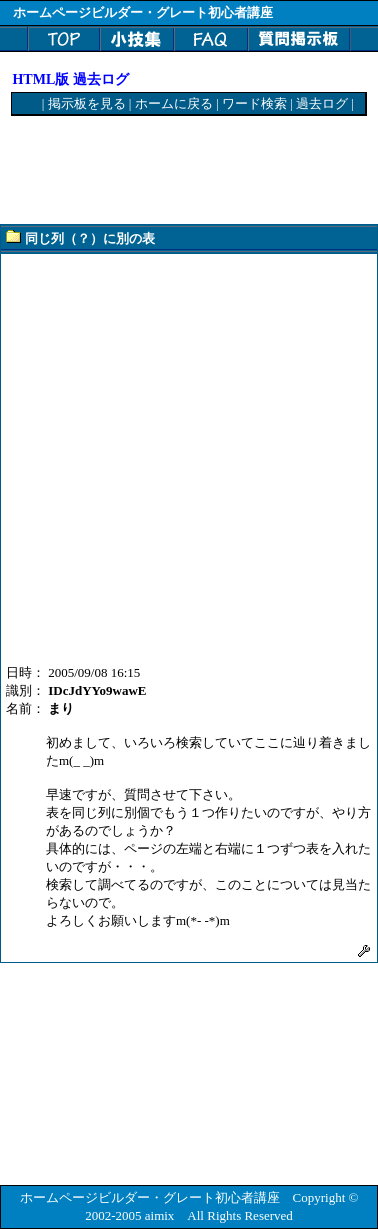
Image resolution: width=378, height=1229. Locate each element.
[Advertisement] (172, 171)
